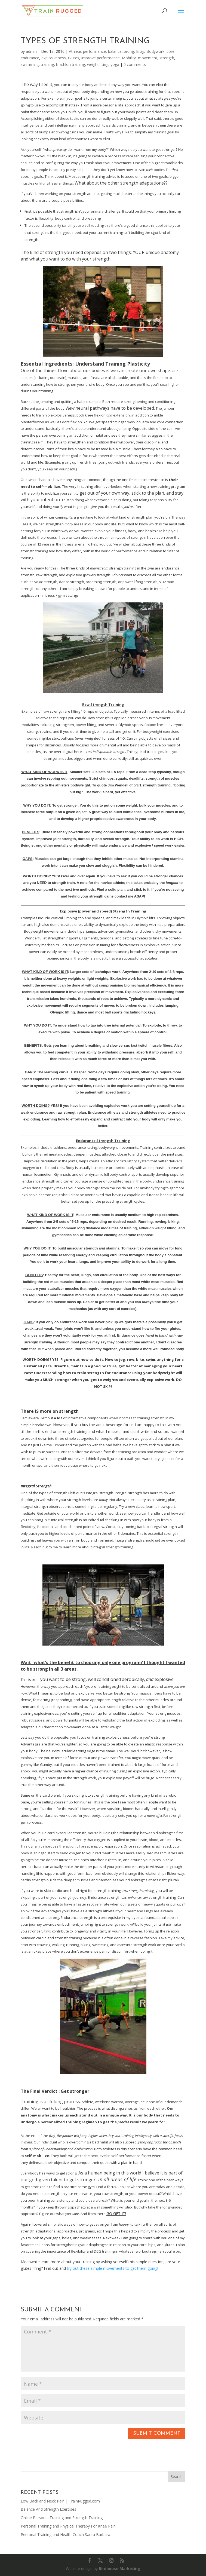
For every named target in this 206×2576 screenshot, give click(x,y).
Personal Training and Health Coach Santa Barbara (65, 2534)
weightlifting (97, 64)
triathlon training (70, 64)
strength (166, 57)
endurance (30, 57)
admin (31, 51)
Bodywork (155, 51)
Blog (140, 51)
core (170, 51)
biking (129, 51)
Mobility (129, 57)
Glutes (73, 57)
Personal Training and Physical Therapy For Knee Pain (68, 2526)
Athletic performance (87, 51)
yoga (114, 64)
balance (115, 51)
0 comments (135, 64)
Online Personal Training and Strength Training (62, 2517)
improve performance (100, 57)
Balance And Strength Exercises (48, 2509)
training (47, 64)
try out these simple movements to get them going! (112, 2268)
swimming (30, 64)
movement (147, 57)
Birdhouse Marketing (119, 2568)
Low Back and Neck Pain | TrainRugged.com (60, 2501)
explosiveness (53, 57)
